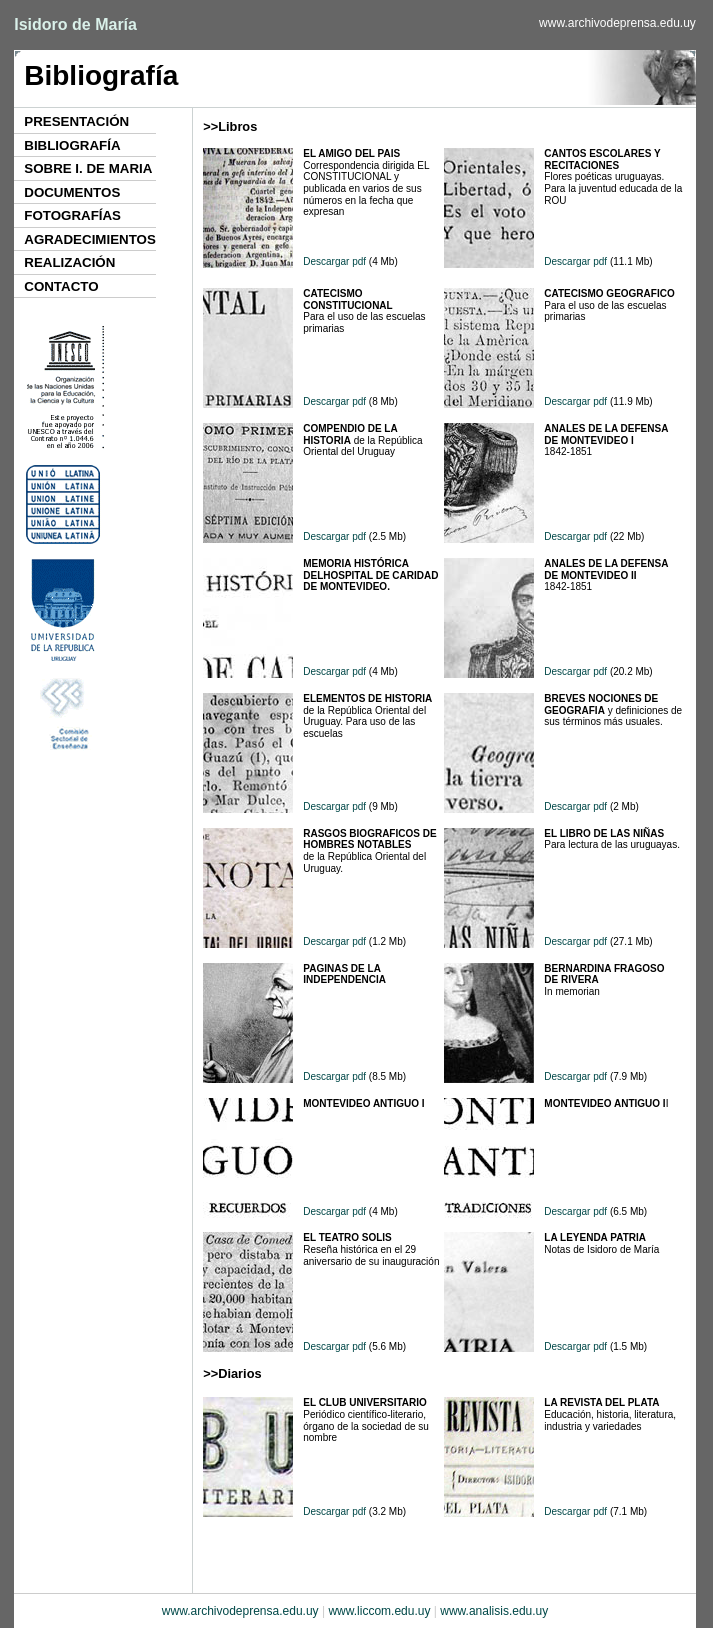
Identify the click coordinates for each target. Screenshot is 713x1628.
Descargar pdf (334, 261)
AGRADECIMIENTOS (90, 239)
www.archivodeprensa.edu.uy (617, 23)
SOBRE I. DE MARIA (88, 168)
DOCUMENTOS (72, 192)
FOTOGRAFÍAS (72, 215)
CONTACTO (61, 286)
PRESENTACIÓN (76, 121)
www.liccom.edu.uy (379, 1611)
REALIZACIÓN (69, 262)
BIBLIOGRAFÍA (72, 145)
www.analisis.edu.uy (494, 1611)
